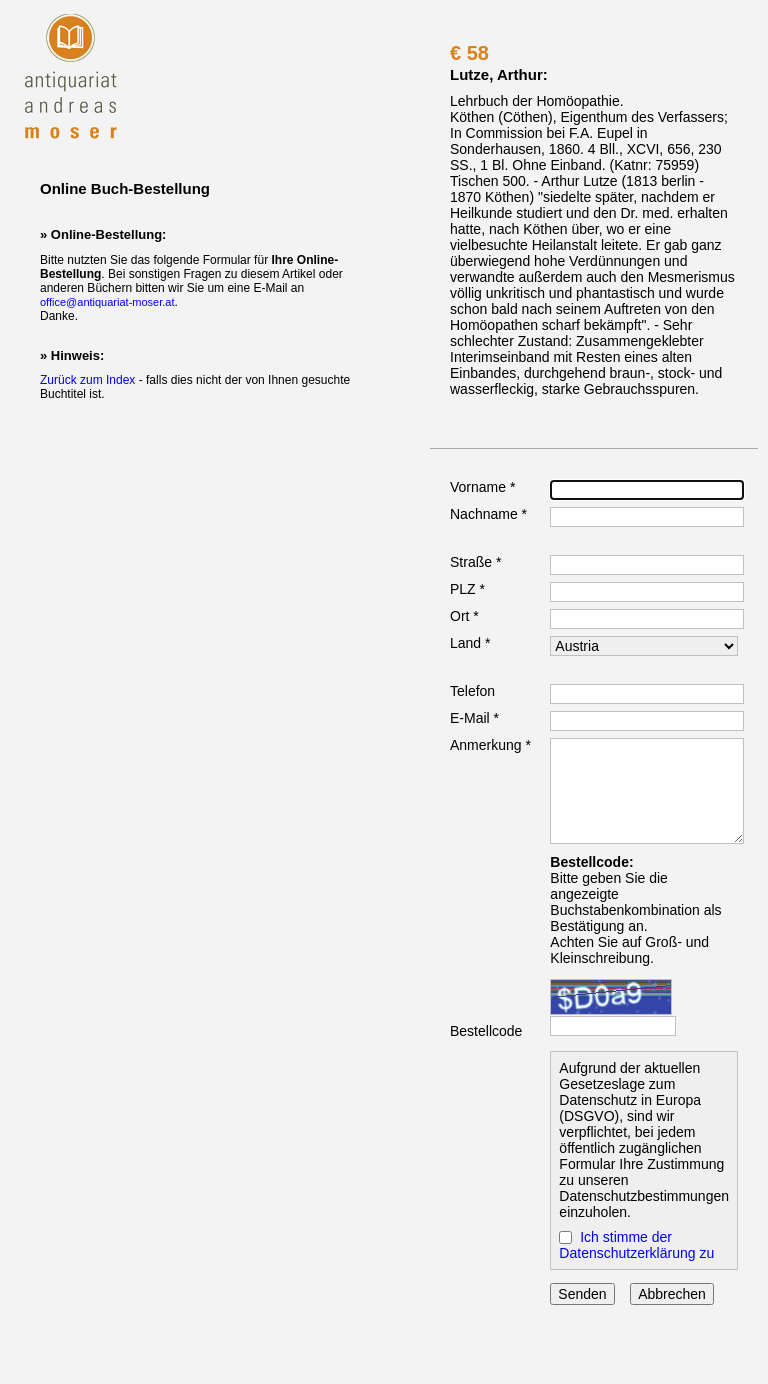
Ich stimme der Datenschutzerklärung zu (636, 1245)
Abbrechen (672, 1294)
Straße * (475, 562)
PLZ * (467, 589)
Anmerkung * (490, 745)
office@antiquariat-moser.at (107, 302)
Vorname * (482, 487)
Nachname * (488, 514)
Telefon (472, 691)
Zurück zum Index (87, 380)
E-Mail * (474, 718)
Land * (470, 643)
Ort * (464, 616)
